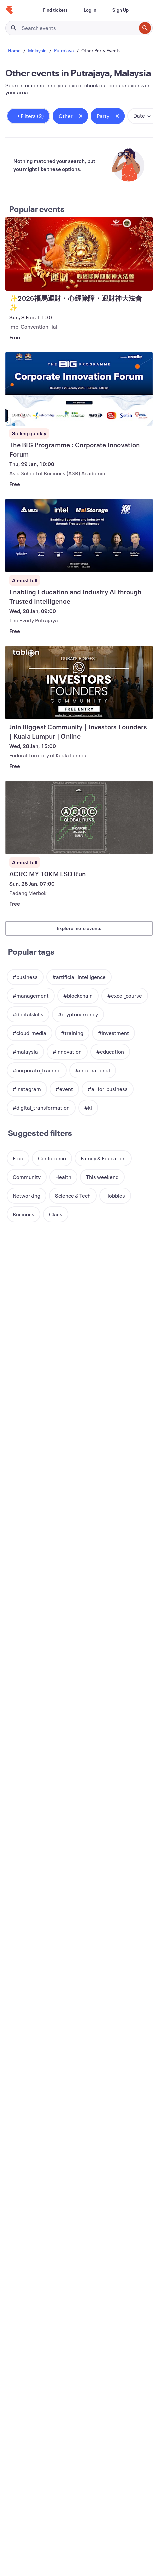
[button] (28, 116)
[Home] (9, 10)
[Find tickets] (55, 10)
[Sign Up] (120, 10)
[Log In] (90, 10)
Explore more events (79, 928)
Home (14, 50)
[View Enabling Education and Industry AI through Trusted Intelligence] (79, 535)
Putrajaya (64, 50)
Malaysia (37, 50)
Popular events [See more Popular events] (37, 209)
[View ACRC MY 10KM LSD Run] (79, 817)
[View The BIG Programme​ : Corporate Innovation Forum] (79, 389)
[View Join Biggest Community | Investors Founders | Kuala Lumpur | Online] (79, 682)
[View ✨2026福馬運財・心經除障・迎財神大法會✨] (79, 254)
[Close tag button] (81, 116)
